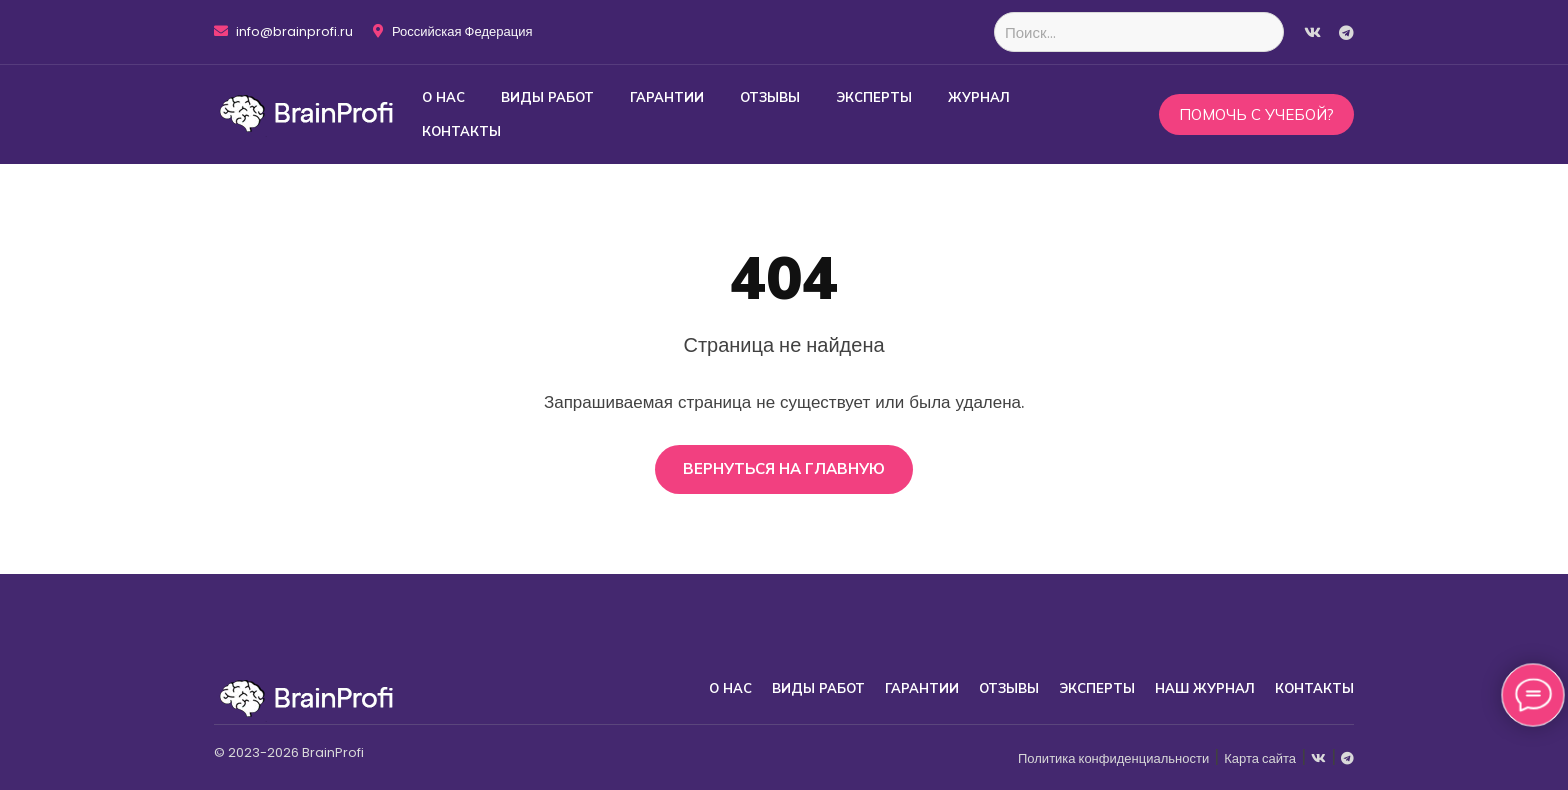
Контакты (461, 131)
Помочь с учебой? (1256, 114)
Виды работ (547, 97)
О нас (443, 97)
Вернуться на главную (784, 468)
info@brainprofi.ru (283, 32)
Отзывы (770, 97)
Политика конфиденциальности (1113, 758)
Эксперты (874, 97)
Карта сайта (1260, 758)
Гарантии (667, 97)
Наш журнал (1205, 688)
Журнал (979, 97)
